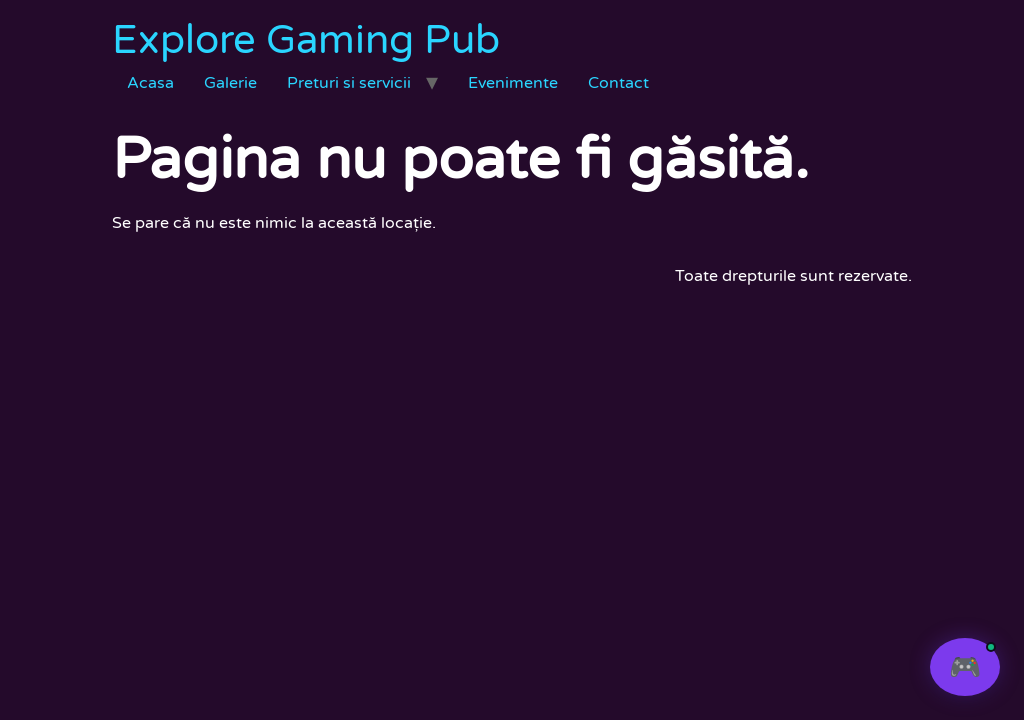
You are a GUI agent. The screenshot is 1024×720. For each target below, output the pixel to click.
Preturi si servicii (349, 83)
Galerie (230, 83)
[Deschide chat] (965, 667)
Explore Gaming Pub (306, 40)
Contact (618, 83)
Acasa (150, 83)
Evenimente (513, 83)
